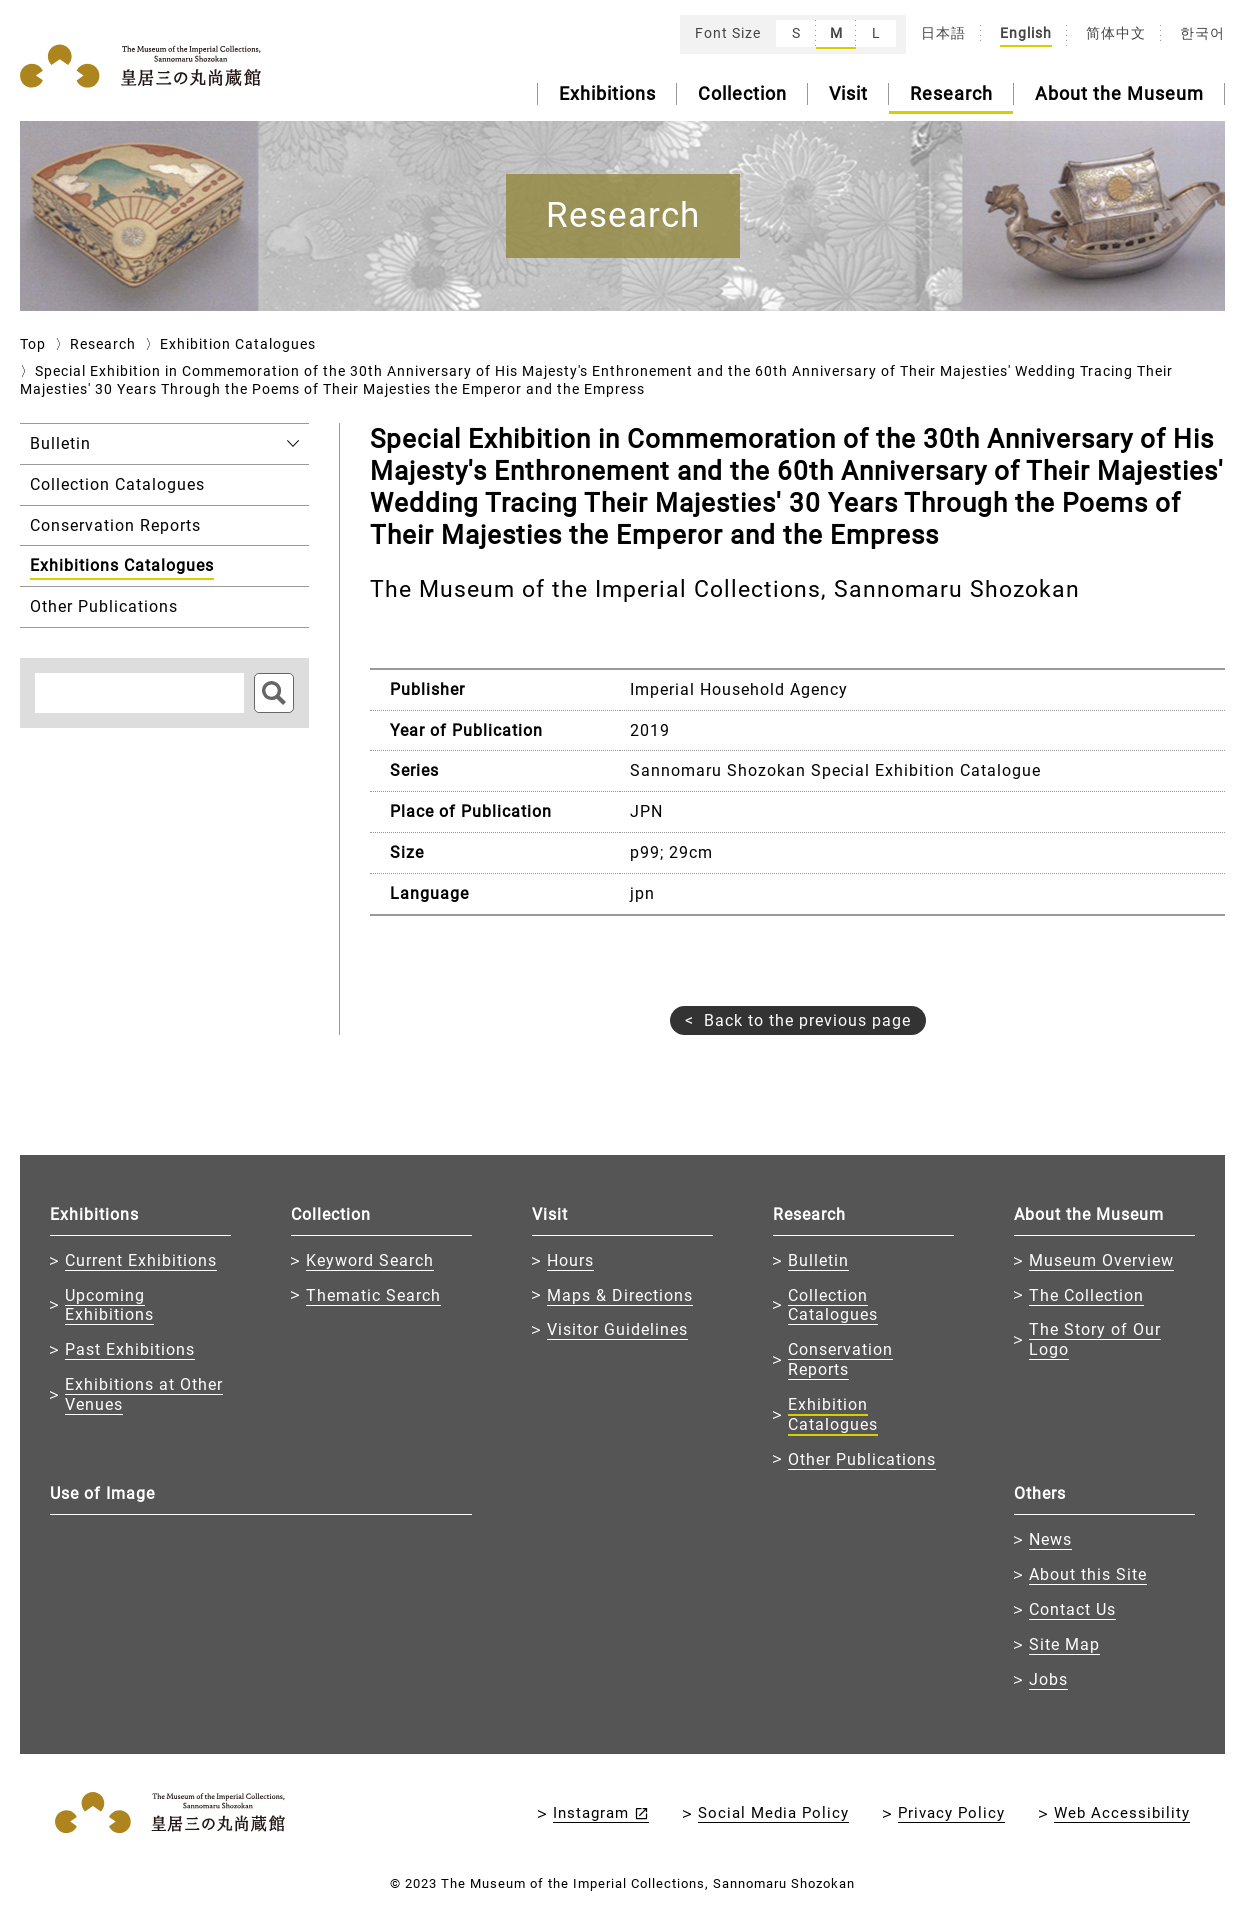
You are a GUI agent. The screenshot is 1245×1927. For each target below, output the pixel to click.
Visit (848, 93)
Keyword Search (370, 1260)
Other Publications (862, 1459)
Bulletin (818, 1260)
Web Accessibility (1122, 1813)
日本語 (943, 33)
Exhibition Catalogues (238, 344)
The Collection (1086, 1295)
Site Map (1064, 1644)
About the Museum (1119, 93)
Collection (742, 93)
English (1026, 33)
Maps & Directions (620, 1295)
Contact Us (1072, 1609)
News (1050, 1539)
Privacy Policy (951, 1813)
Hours (570, 1260)
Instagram (591, 1813)
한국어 (1202, 33)
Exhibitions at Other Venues (144, 1394)
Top (33, 344)
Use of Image (102, 1493)
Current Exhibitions (141, 1260)
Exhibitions (607, 93)
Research (951, 93)
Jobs (1048, 1679)
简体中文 (1116, 33)
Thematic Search (373, 1295)
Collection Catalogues (833, 1305)
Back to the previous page (807, 1020)
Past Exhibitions (130, 1349)
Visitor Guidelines (617, 1329)
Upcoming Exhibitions (109, 1305)
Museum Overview (1101, 1260)
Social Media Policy (773, 1813)
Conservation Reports (840, 1359)
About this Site (1088, 1574)
